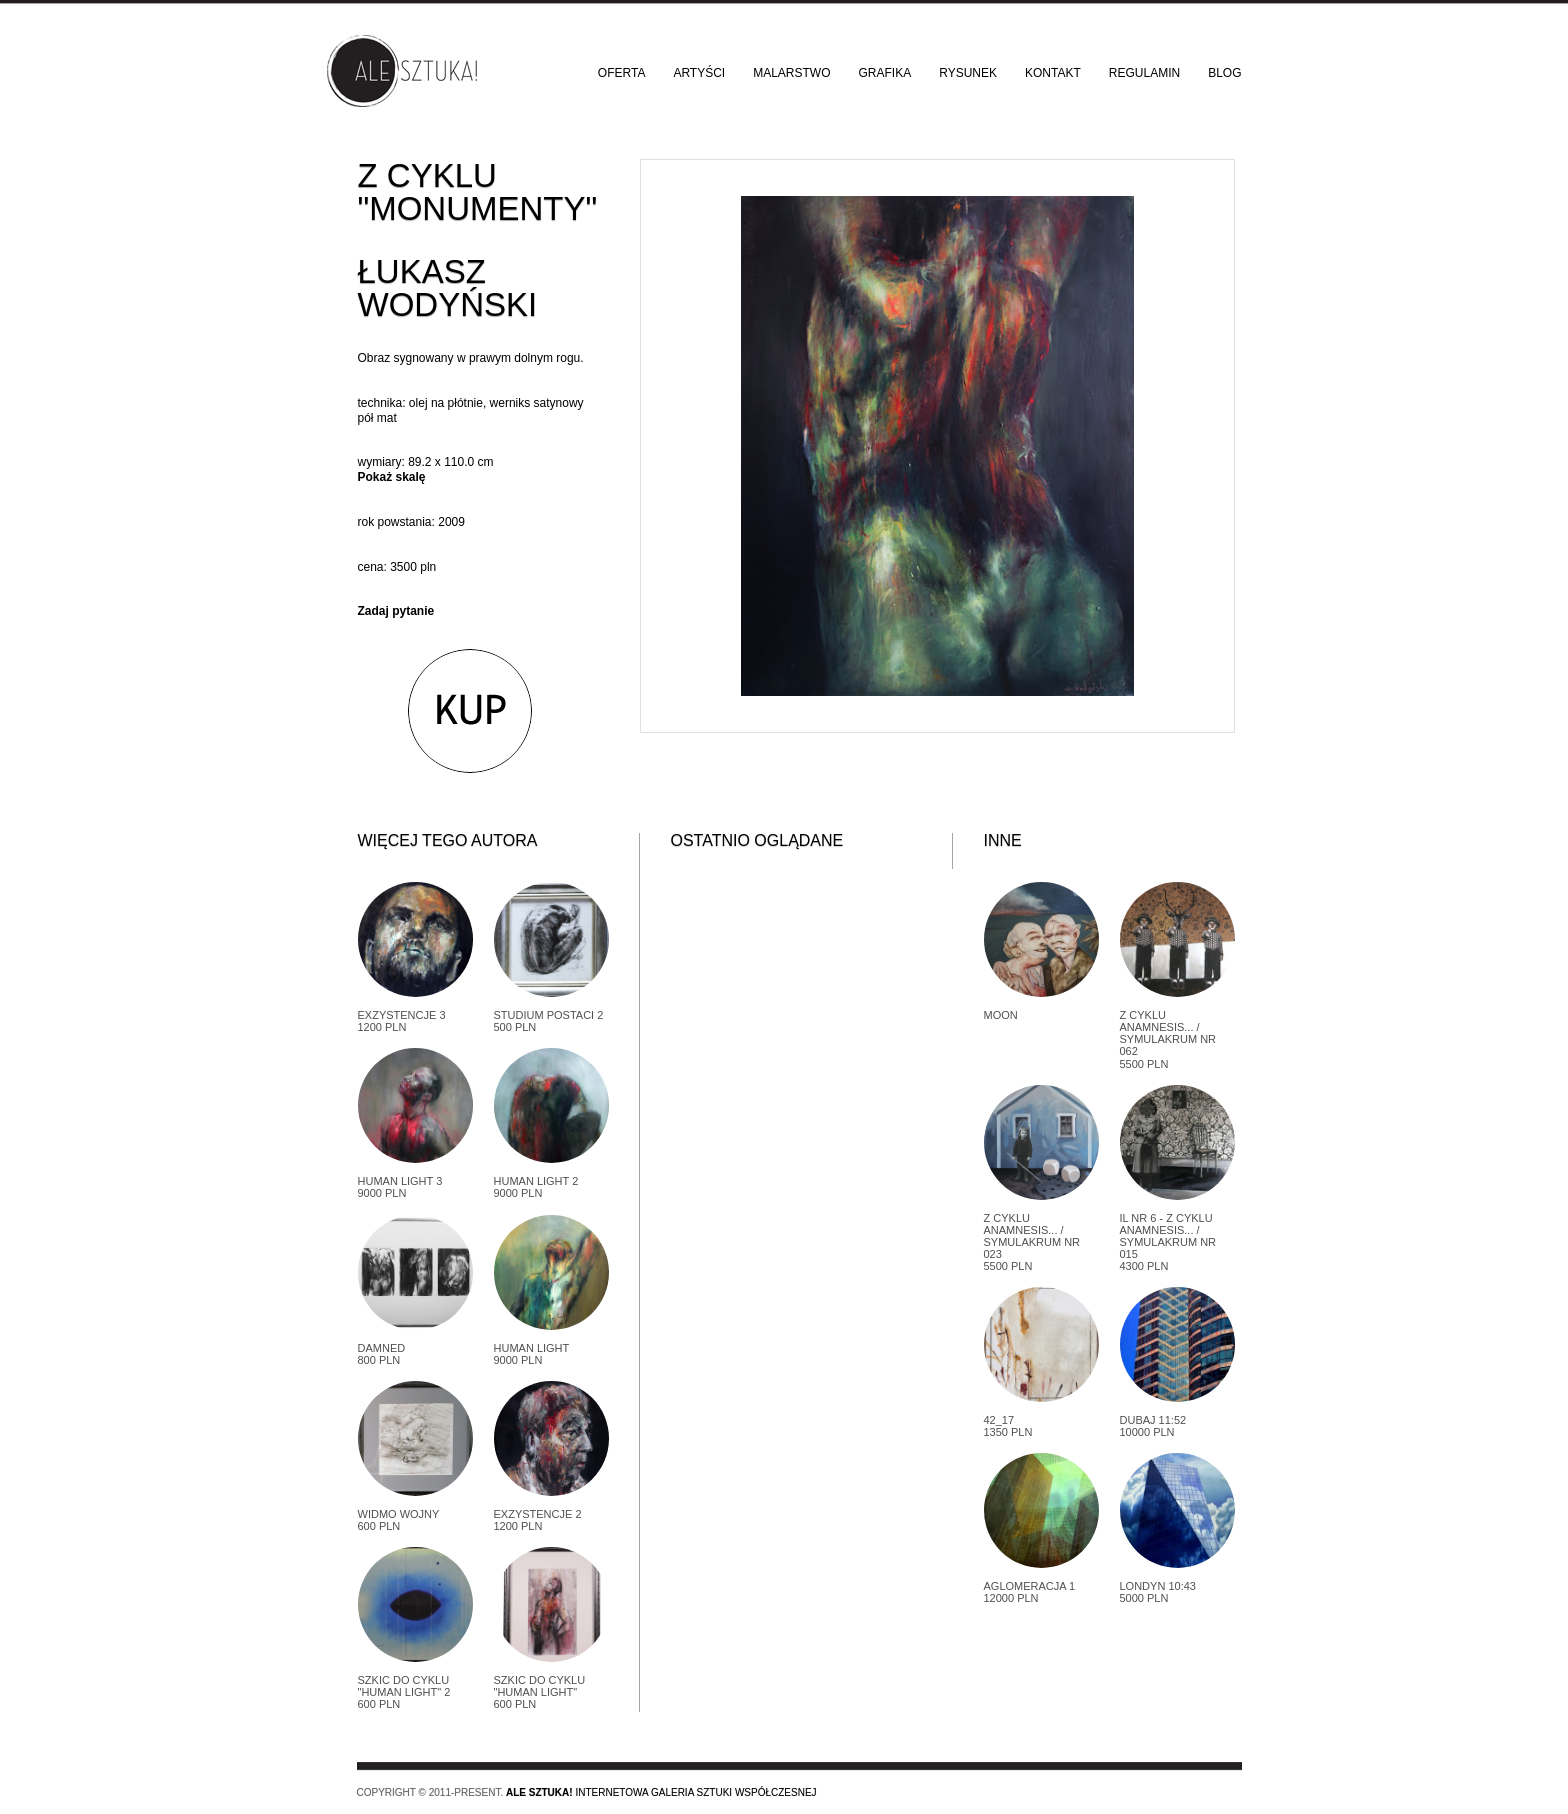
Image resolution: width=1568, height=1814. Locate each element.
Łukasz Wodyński (448, 288)
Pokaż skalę (392, 477)
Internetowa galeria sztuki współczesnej (661, 1792)
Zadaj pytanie (396, 611)
